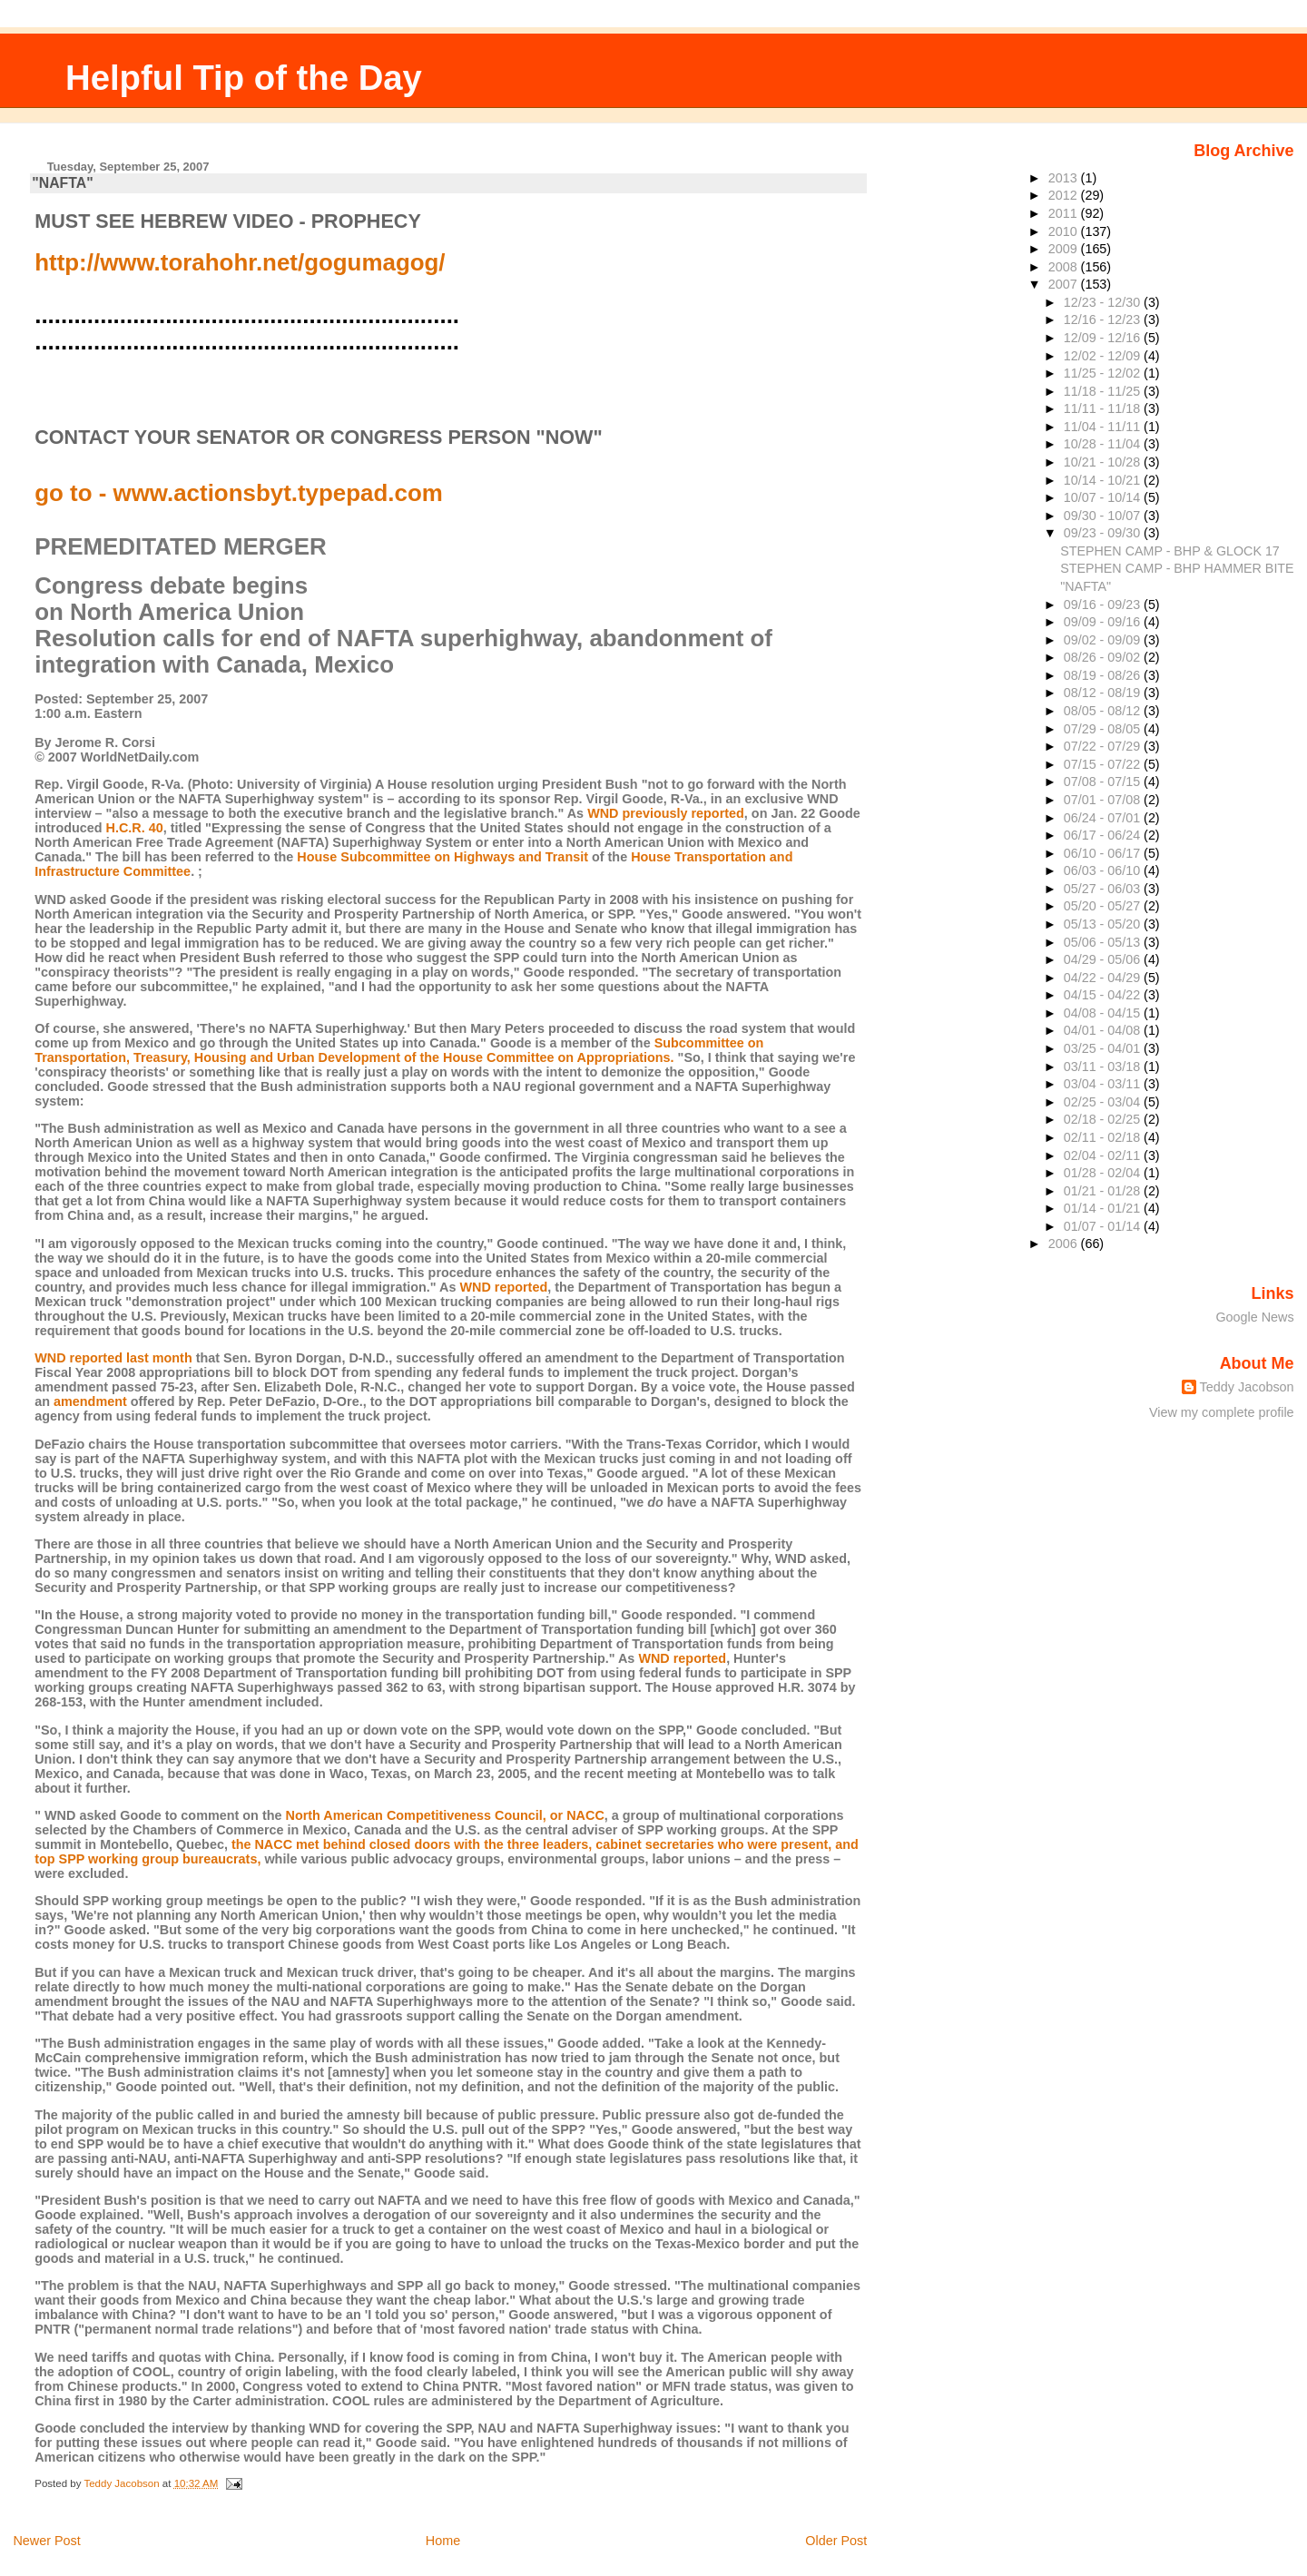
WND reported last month (113, 1358)
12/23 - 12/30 (1104, 302)
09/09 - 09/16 (1104, 622)
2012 (1064, 195)
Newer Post (46, 2540)
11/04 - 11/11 (1104, 426)
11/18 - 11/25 (1104, 391)
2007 (1064, 284)
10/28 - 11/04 (1104, 444)
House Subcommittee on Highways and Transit (442, 857)
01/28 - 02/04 (1104, 1172)
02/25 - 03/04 (1104, 1102)
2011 (1064, 213)
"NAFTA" (62, 183)
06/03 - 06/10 (1104, 870)
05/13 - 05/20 (1104, 924)
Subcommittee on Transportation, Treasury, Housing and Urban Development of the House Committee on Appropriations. (398, 1050)
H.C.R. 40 (134, 828)
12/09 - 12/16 (1104, 337)
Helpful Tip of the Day (243, 77)
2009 (1064, 248)
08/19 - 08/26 (1104, 675)
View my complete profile (1221, 1412)
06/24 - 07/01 (1104, 818)
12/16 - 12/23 (1104, 319)
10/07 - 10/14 (1104, 497)
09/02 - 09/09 (1104, 640)
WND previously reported (665, 813)
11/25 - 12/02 (1104, 373)
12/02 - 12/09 (1104, 356)
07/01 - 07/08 (1104, 799)
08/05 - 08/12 (1104, 710)
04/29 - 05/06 (1104, 959)
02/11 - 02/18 (1104, 1137)
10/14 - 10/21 (1104, 480)
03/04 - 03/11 (1104, 1084)
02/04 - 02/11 (1104, 1155)
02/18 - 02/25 (1104, 1119)
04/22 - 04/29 (1104, 977)
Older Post (836, 2540)
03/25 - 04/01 (1104, 1048)
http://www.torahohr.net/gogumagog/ (239, 262)
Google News (1254, 1317)
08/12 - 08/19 (1104, 692)
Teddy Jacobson (1247, 1387)
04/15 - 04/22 (1104, 995)
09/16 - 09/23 (1104, 604)
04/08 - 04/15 (1104, 1013)
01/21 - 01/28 (1104, 1191)
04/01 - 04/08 (1104, 1030)
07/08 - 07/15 (1104, 781)
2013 (1064, 178)
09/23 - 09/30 (1104, 533)
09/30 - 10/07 (1104, 515)
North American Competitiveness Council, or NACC (444, 1815)
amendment (90, 1401)
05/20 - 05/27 (1104, 906)
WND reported (503, 1287)
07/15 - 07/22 (1104, 764)
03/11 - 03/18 (1104, 1066)
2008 (1064, 267)
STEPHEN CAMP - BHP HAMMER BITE (1176, 568)
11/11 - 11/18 (1104, 408)
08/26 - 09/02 (1104, 657)
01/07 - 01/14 (1104, 1226)
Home (443, 2540)
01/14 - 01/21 (1104, 1208)
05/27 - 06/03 (1104, 888)
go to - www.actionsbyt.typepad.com (238, 493)
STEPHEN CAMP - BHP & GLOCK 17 (1170, 551)
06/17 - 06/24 (1104, 835)
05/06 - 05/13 (1104, 942)
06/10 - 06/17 (1104, 853)
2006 (1064, 1243)
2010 (1064, 231)
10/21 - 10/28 (1104, 462)
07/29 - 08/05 (1104, 729)
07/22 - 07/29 (1104, 746)
